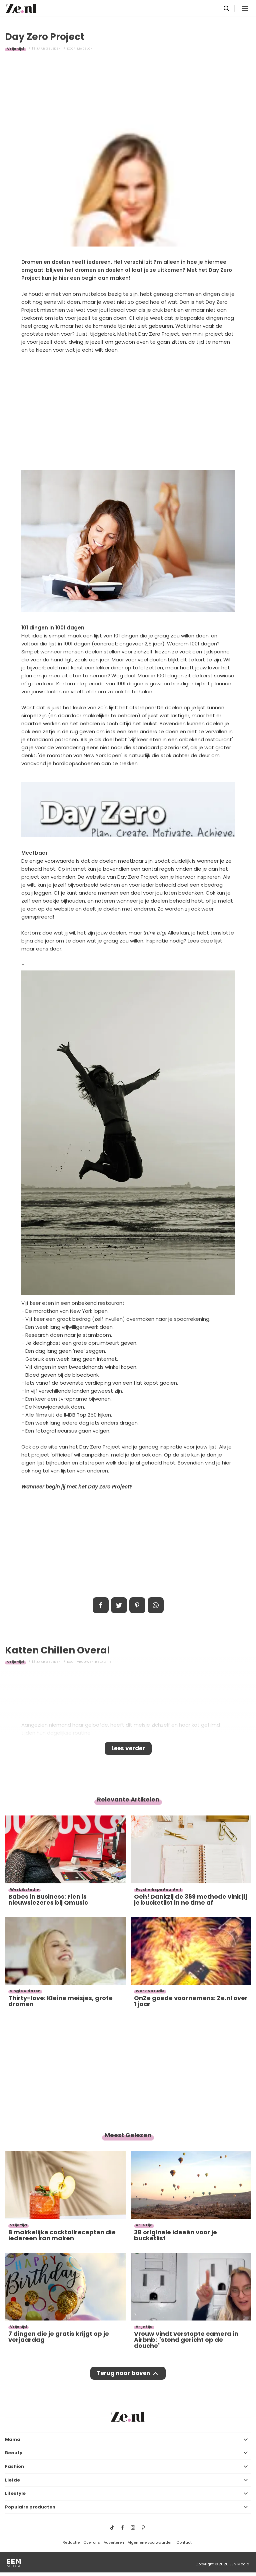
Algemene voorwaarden (150, 2542)
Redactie (71, 2542)
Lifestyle (15, 2493)
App (156, 1605)
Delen (101, 1605)
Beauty (13, 2453)
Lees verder (128, 1748)
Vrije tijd (15, 48)
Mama (12, 2439)
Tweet (119, 1605)
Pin (137, 1605)
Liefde (12, 2480)
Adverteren (114, 2542)
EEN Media (239, 2564)
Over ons (91, 2542)
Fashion (14, 2466)
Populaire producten (30, 2507)
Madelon (85, 49)
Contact (184, 2542)
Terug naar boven (123, 2373)
